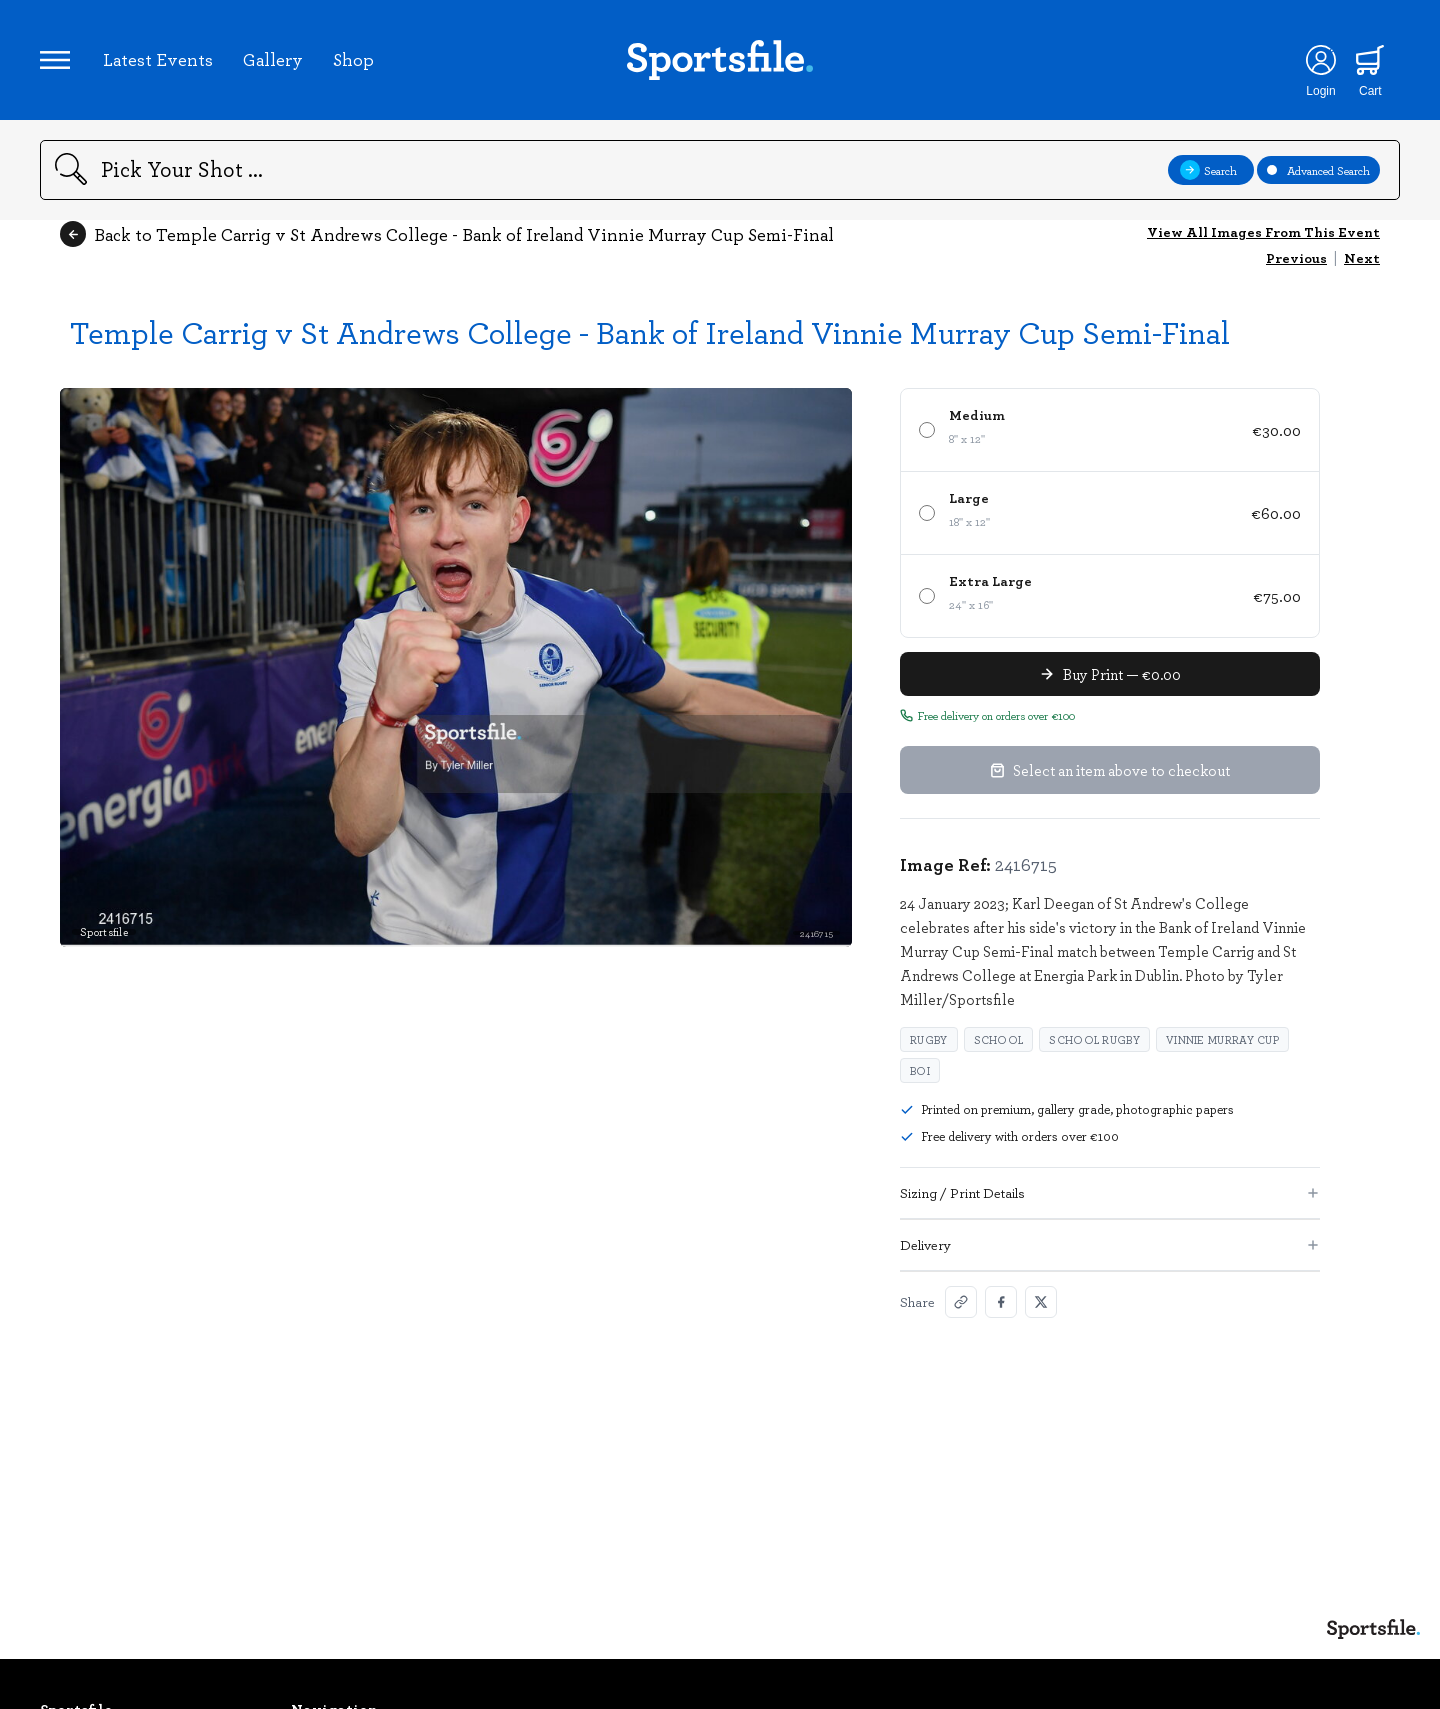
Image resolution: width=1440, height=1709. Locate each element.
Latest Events (158, 59)
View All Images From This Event (1263, 231)
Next (1362, 257)
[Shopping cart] (1370, 60)
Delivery (1110, 1244)
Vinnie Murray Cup (1222, 1039)
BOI (920, 1070)
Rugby (929, 1039)
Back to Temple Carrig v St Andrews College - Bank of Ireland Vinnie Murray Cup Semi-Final (447, 234)
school (999, 1039)
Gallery (273, 59)
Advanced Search (1318, 170)
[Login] (1320, 60)
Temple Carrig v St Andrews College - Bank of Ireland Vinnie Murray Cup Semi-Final (650, 331)
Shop (353, 59)
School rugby (1094, 1039)
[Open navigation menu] (55, 60)
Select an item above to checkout (1110, 770)
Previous (1296, 257)
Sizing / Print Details (1110, 1192)
